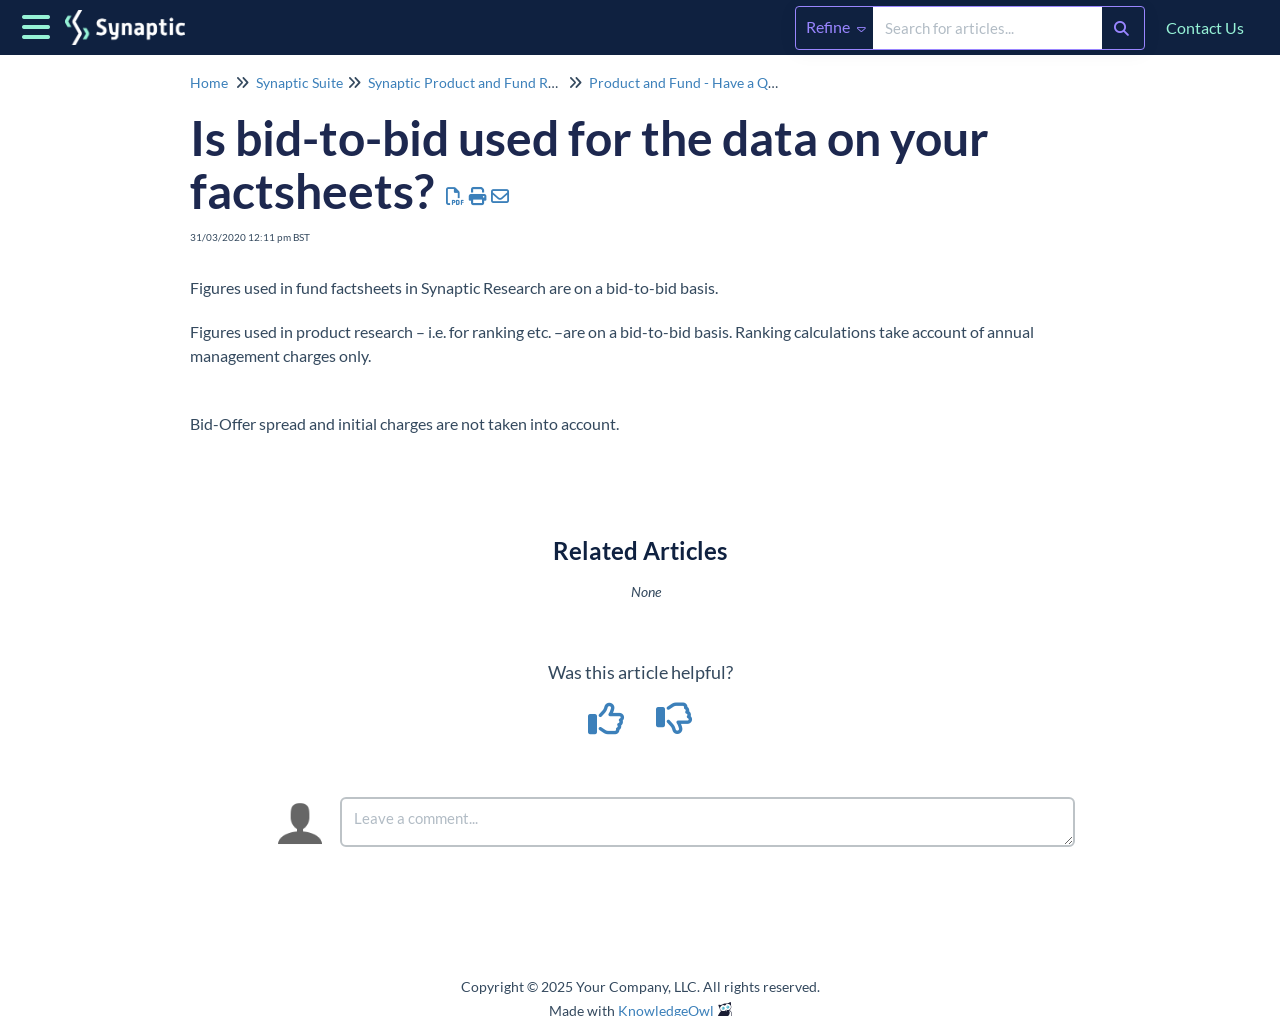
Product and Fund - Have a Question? (704, 82)
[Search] (1121, 28)
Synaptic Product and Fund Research (482, 82)
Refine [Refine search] (836, 26)
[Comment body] (707, 822)
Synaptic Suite (299, 82)
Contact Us (1205, 27)
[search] (987, 28)
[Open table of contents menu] (40, 24)
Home (209, 82)
